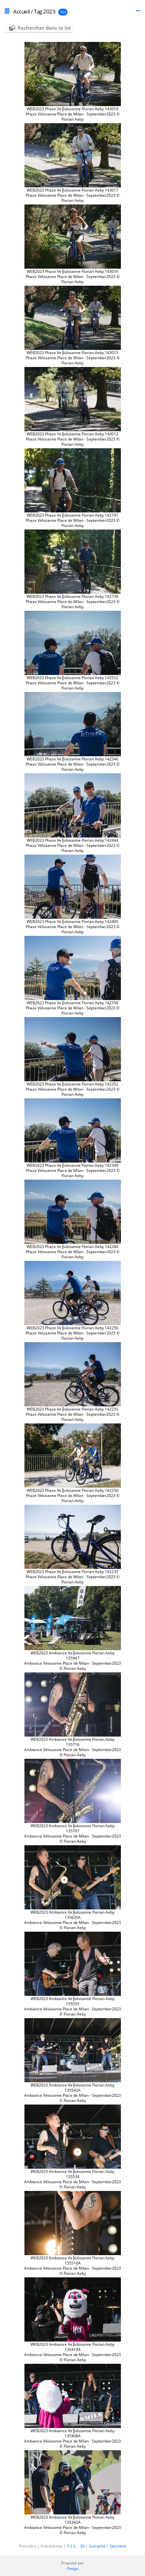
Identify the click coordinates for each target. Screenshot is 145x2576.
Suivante (97, 2546)
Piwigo (72, 2568)
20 (82, 2546)
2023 (49, 11)
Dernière (118, 2546)
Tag (38, 11)
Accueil (21, 11)
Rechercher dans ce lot (44, 28)
